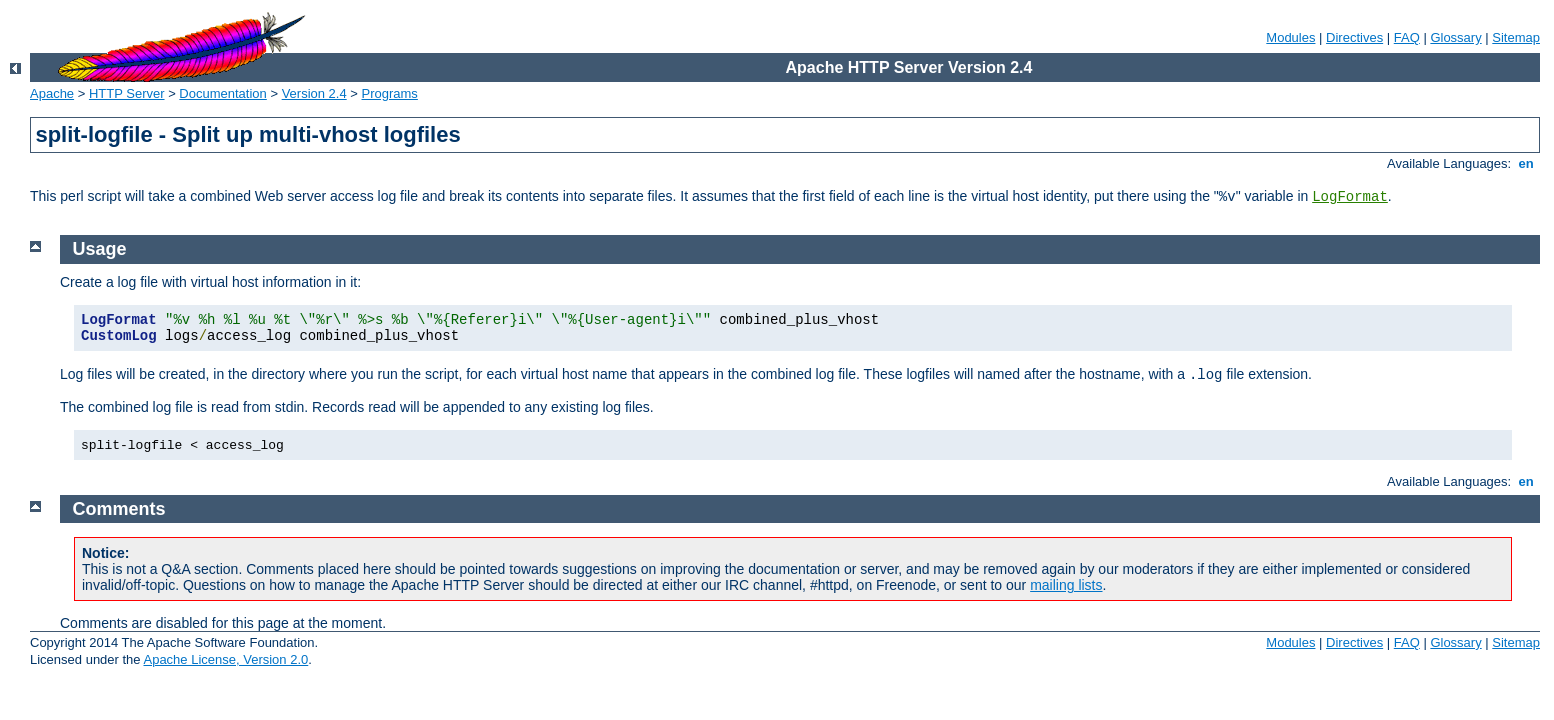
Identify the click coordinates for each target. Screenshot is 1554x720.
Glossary (1455, 37)
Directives (1354, 37)
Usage (100, 249)
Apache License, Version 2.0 (225, 659)
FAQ (1407, 37)
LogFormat (1350, 197)
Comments (119, 509)
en (1526, 163)
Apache (52, 93)
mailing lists (1066, 585)
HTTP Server (127, 93)
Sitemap (1516, 37)
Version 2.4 (314, 93)
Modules (1290, 37)
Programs (390, 93)
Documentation (222, 93)
